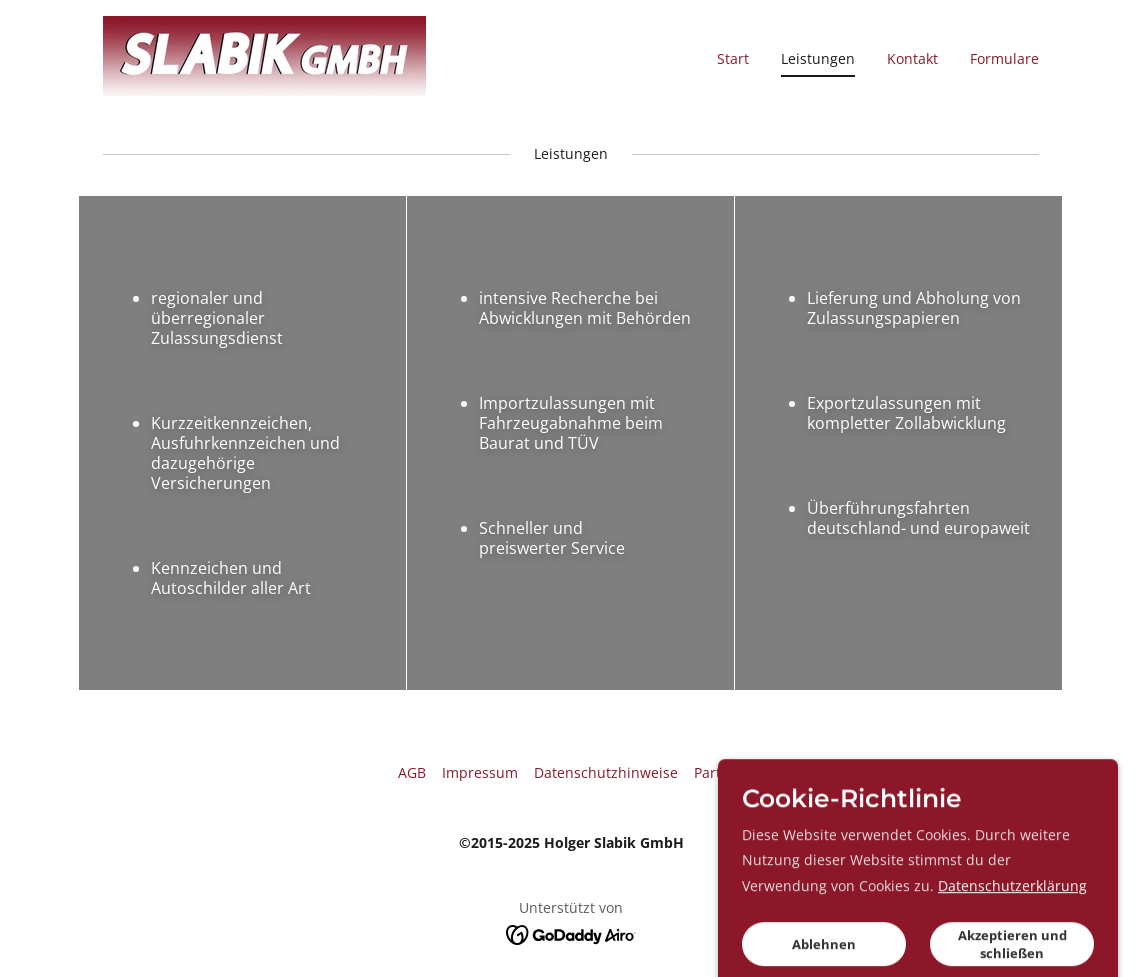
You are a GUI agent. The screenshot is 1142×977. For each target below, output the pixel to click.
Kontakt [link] (912, 58)
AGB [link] (412, 772)
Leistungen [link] (818, 58)
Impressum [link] (480, 772)
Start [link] (733, 58)
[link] (264, 54)
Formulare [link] (1004, 58)
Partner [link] (719, 772)
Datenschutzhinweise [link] (606, 772)
